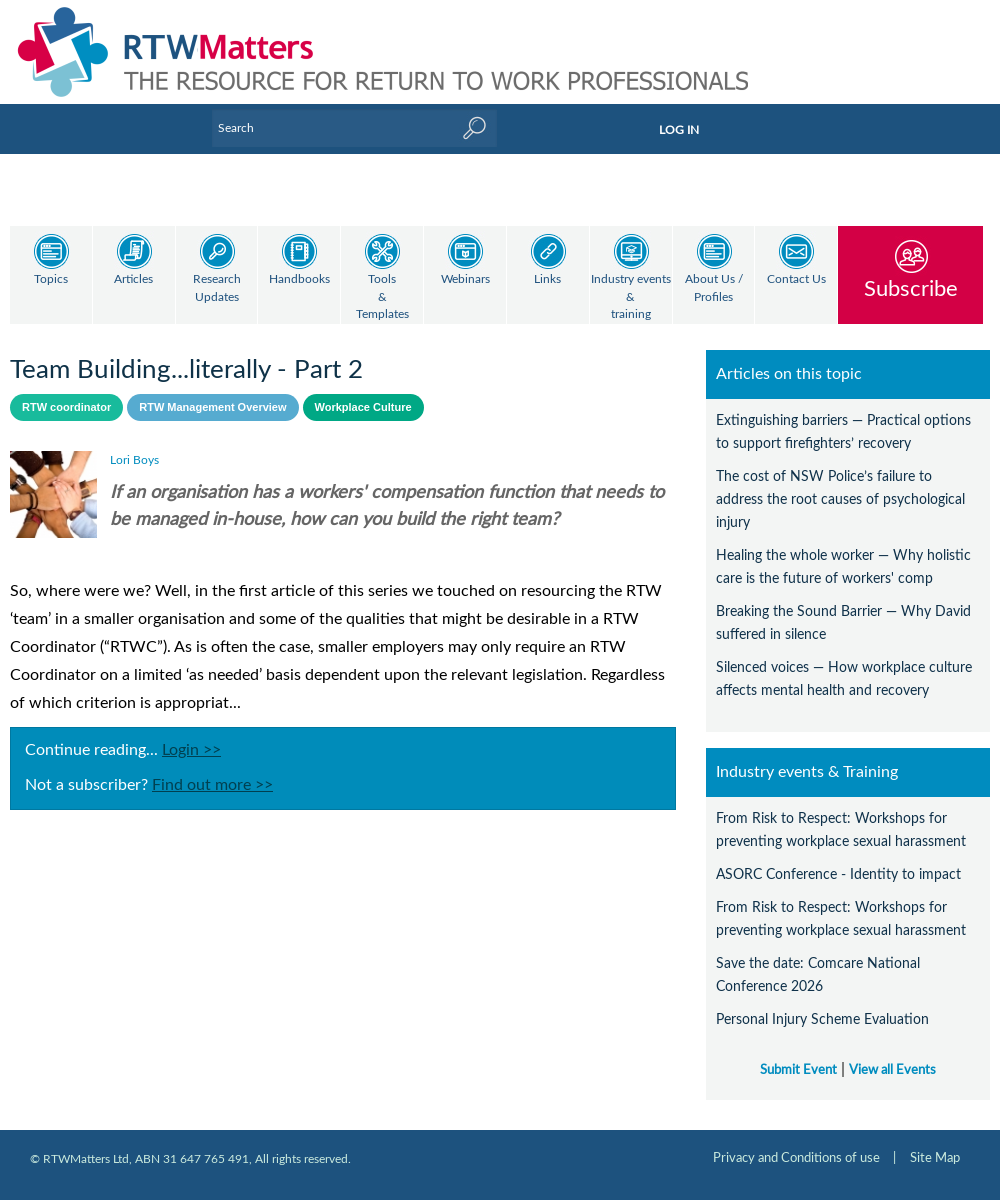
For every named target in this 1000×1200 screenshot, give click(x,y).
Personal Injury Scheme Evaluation (822, 1019)
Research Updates (217, 288)
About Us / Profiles (714, 288)
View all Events (892, 1070)
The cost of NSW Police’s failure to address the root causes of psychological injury (840, 499)
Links (547, 279)
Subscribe (911, 288)
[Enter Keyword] (354, 128)
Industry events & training (631, 297)
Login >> (191, 750)
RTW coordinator (66, 407)
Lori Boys (134, 460)
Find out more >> (212, 785)
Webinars (465, 279)
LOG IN (679, 130)
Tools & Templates (382, 297)
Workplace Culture (363, 407)
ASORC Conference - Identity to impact (838, 874)
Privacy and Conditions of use (796, 1158)
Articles (133, 279)
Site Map (935, 1158)
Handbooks (299, 279)
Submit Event (798, 1070)
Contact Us (796, 279)
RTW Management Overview (212, 407)
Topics (51, 279)
